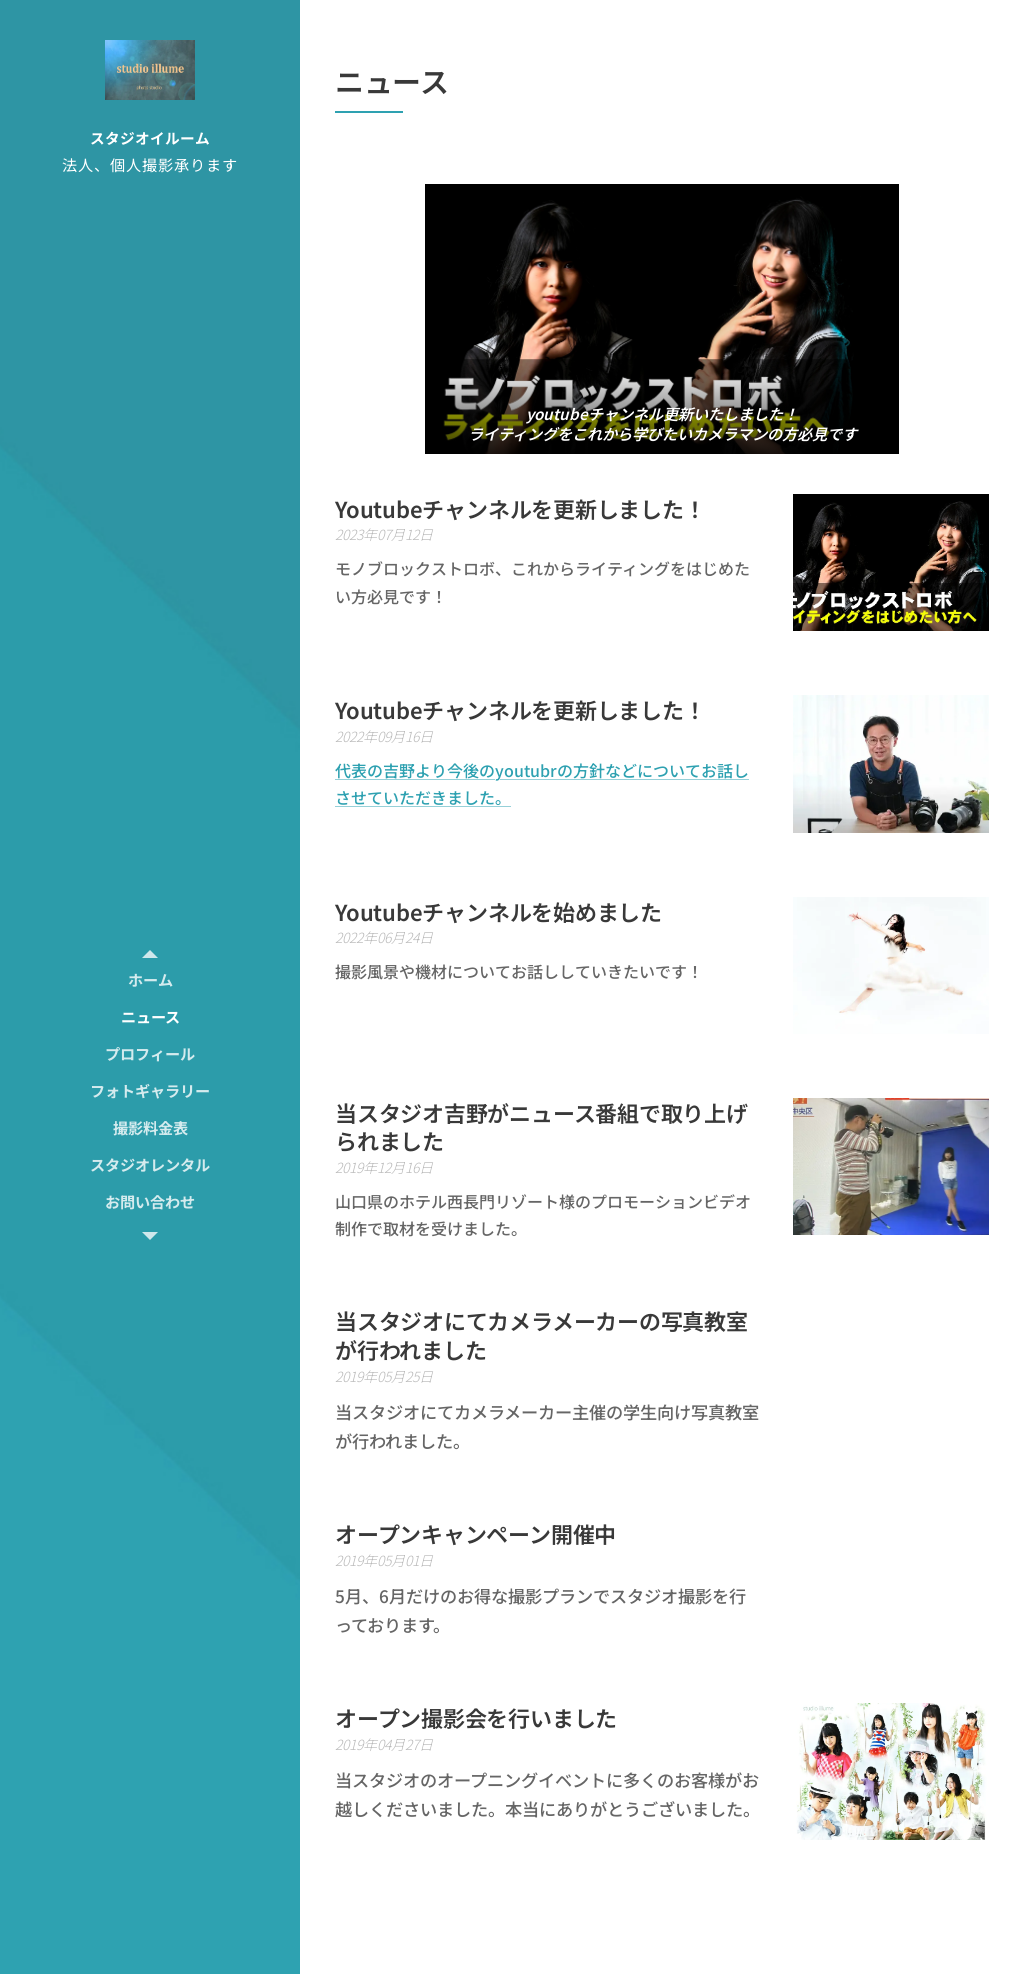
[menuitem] (150, 979)
